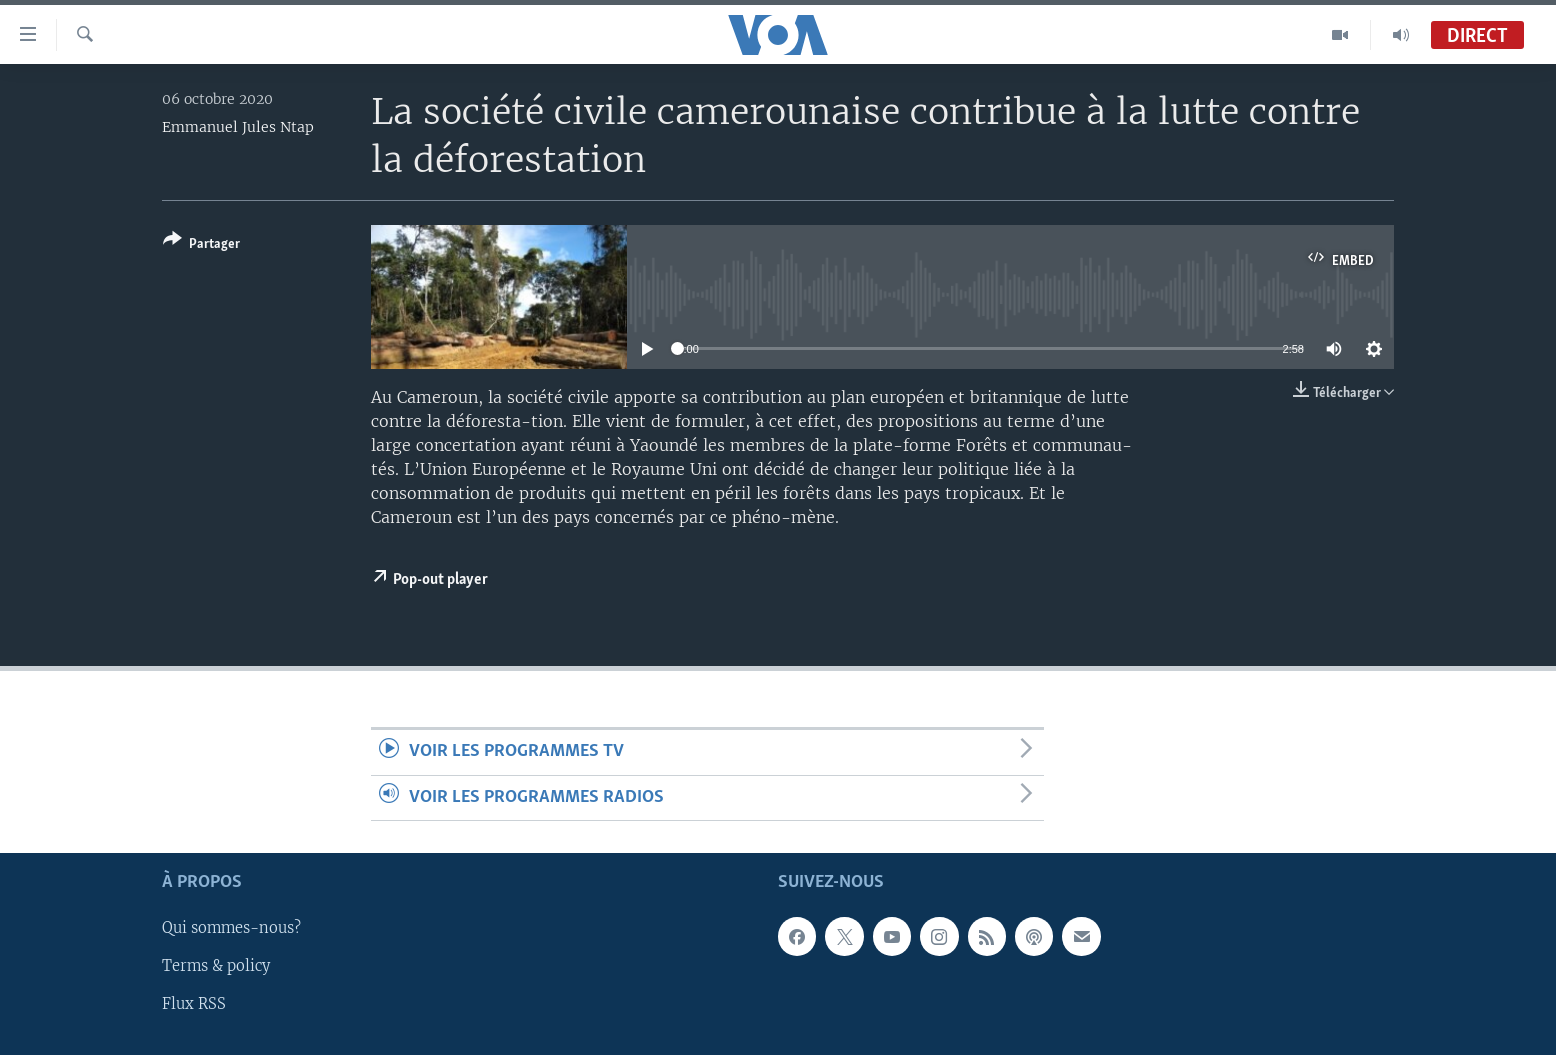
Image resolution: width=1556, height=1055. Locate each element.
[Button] (201, 245)
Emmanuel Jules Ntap (238, 127)
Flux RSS (194, 1004)
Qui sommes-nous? (231, 928)
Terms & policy (216, 966)
